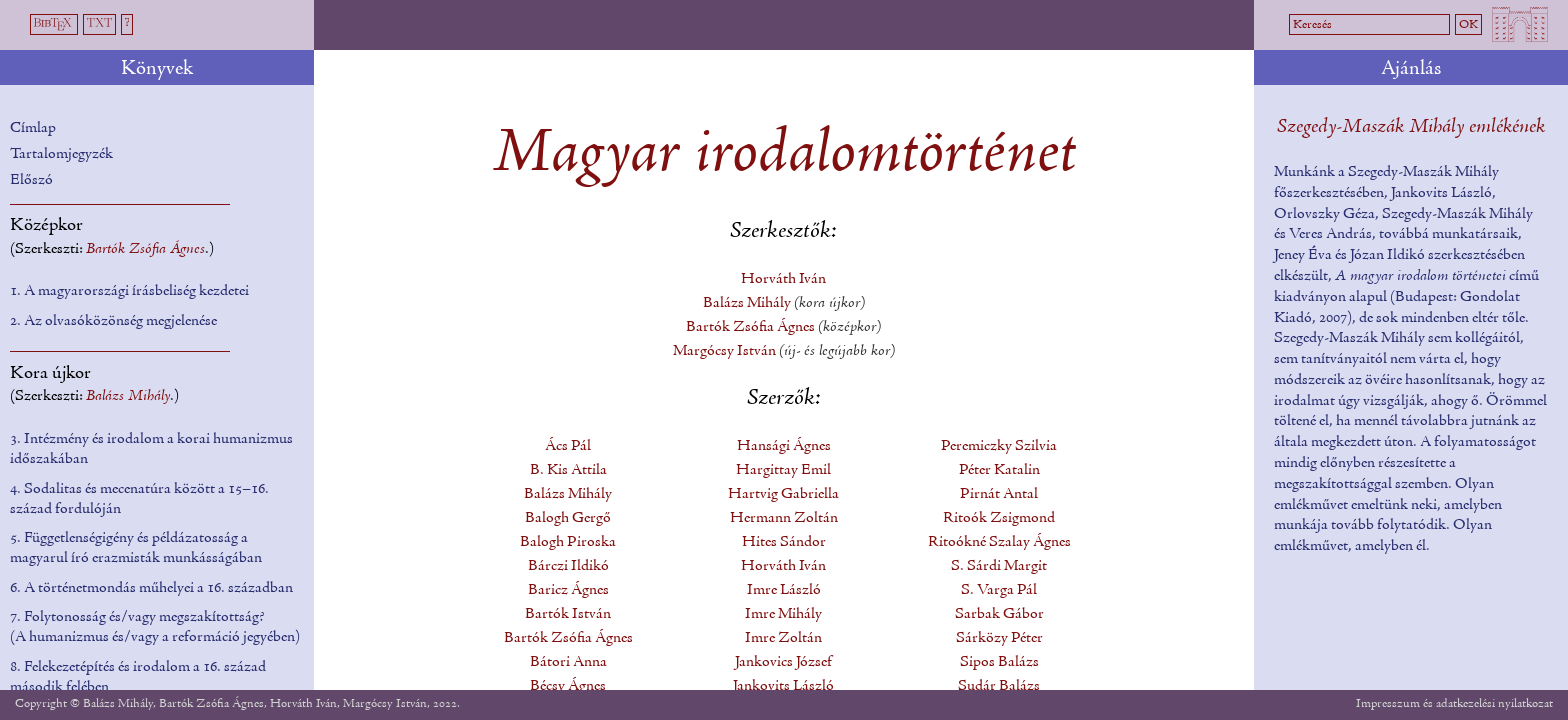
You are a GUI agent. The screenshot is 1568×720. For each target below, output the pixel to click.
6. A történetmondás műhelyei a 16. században (151, 588)
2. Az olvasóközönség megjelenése (113, 321)
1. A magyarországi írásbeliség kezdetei (129, 291)
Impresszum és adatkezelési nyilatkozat (1454, 703)
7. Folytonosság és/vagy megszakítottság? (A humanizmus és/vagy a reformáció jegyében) (155, 627)
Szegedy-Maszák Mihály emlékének (1411, 127)
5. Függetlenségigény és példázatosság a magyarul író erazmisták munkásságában (136, 548)
